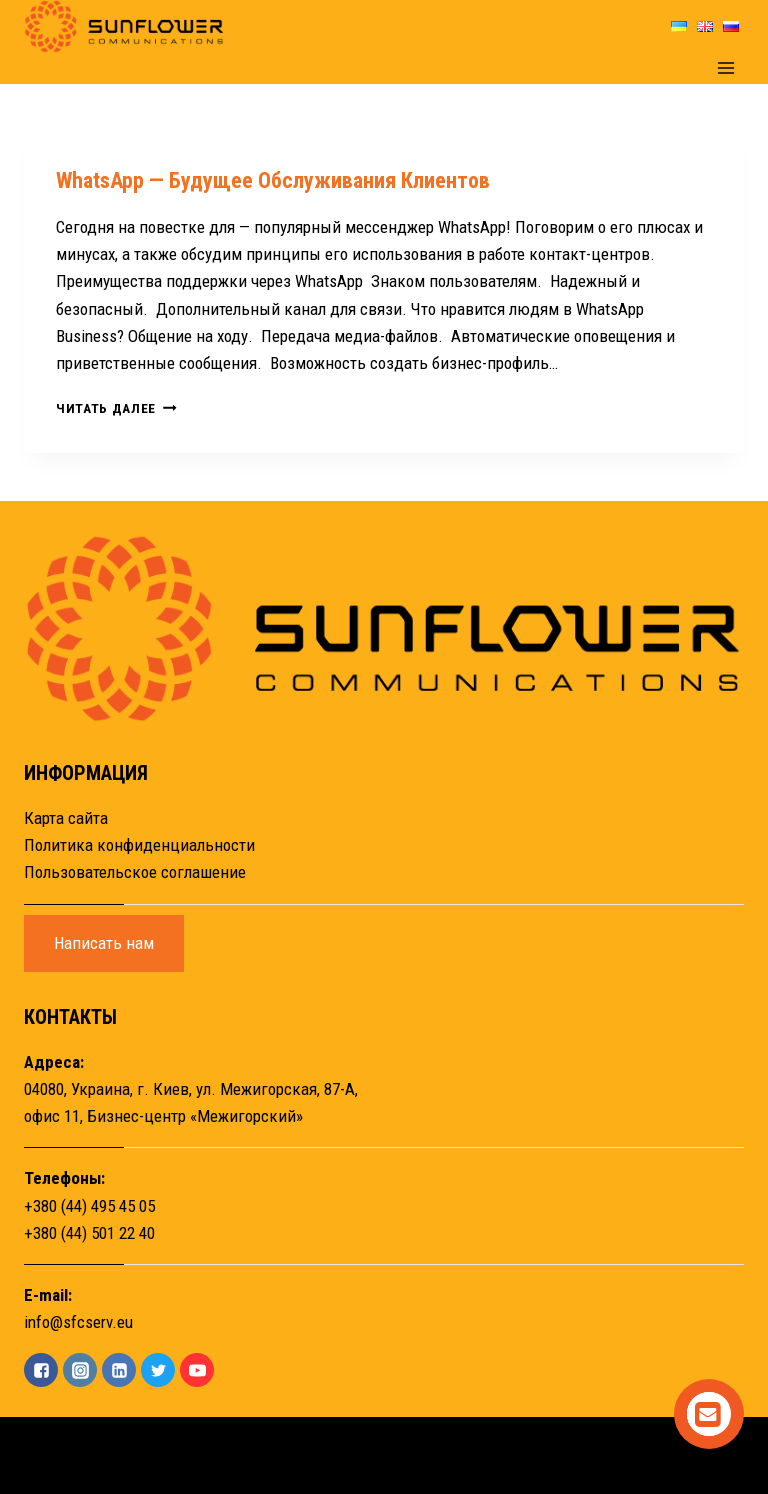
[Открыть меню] (725, 68)
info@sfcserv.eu (78, 1322)
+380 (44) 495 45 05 (89, 1206)
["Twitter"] (158, 1370)
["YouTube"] (197, 1370)
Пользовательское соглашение (135, 872)
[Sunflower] (124, 26)
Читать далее (116, 408)
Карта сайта (66, 818)
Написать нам (104, 943)
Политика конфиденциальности (139, 845)
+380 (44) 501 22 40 (89, 1233)
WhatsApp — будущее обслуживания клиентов (273, 180)
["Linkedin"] (119, 1370)
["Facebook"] (41, 1370)
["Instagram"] (80, 1370)
